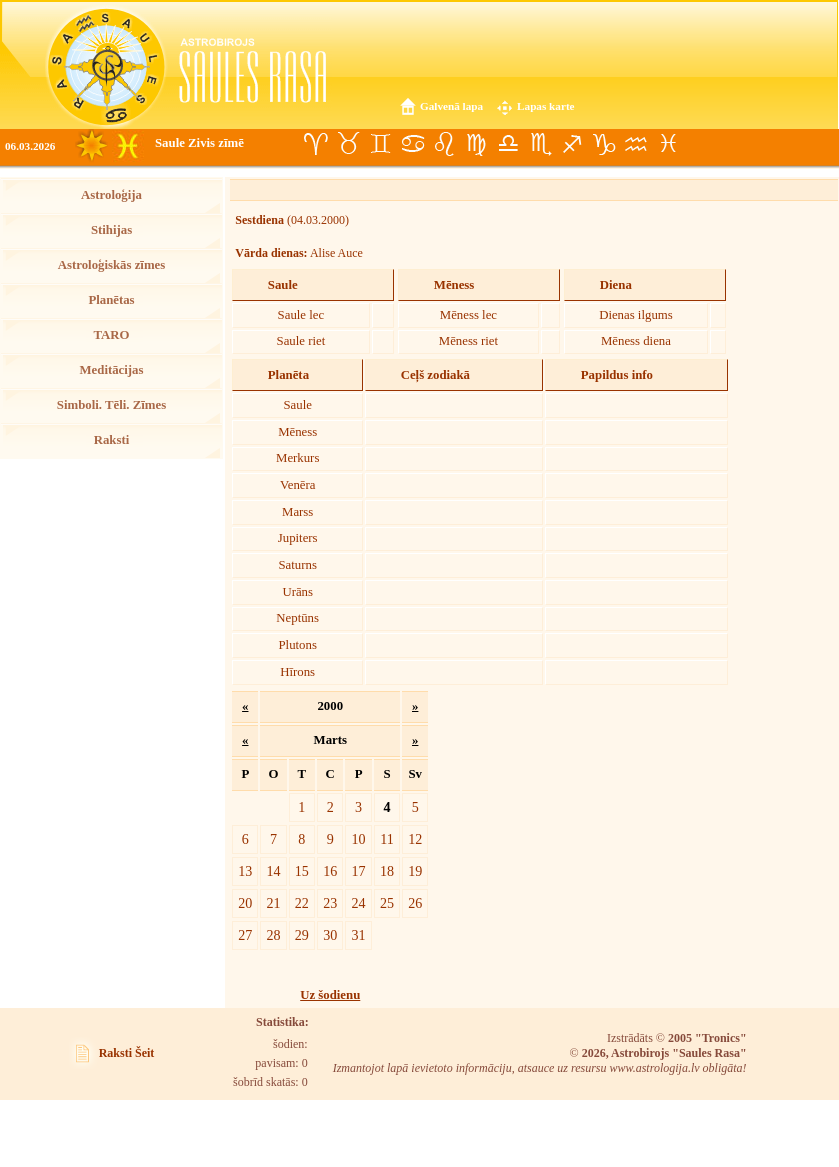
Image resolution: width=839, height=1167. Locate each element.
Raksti (112, 440)
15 (302, 871)
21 (273, 903)
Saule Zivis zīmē (199, 143)
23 (330, 903)
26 (415, 903)
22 (302, 903)
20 (245, 903)
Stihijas (111, 230)
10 (359, 839)
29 (302, 935)
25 (387, 903)
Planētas (111, 300)
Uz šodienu (330, 995)
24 (359, 903)
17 (359, 871)
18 (387, 871)
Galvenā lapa (451, 106)
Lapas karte (546, 106)
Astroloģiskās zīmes (111, 265)
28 (273, 935)
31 (359, 935)
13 (245, 871)
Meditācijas (112, 370)
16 (330, 871)
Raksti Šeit (127, 1053)
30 (330, 935)
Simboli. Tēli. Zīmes (111, 405)
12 (415, 839)
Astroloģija (111, 195)
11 (387, 839)
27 (245, 935)
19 (415, 871)
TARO (111, 335)
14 (273, 871)
